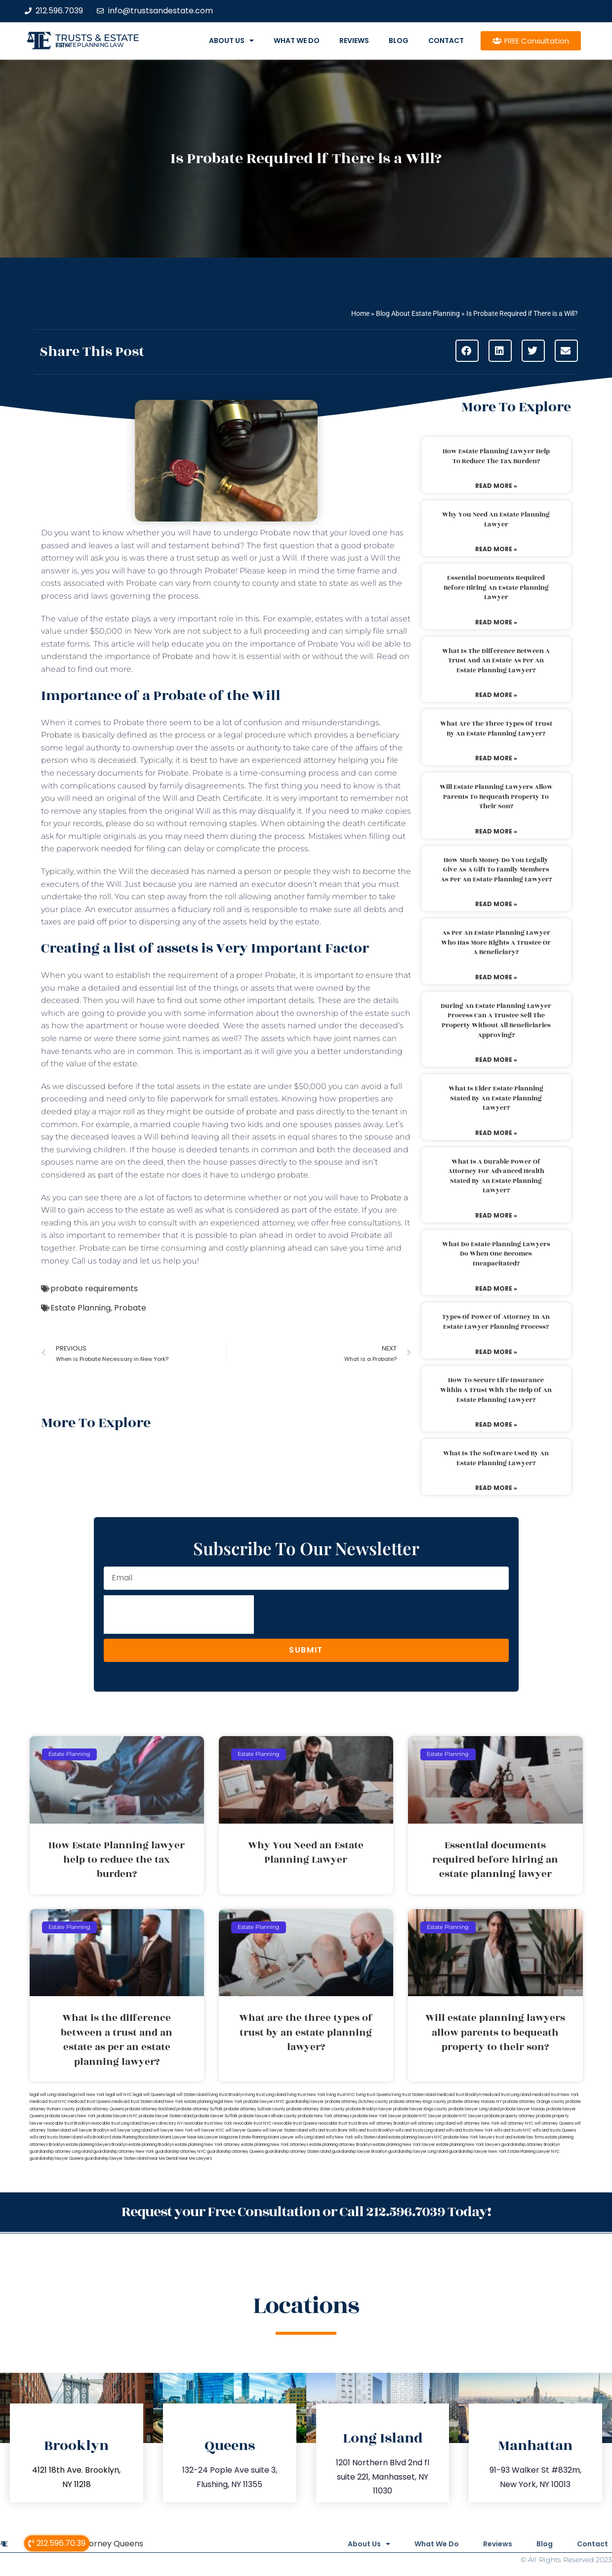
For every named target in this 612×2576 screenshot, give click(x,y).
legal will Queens (149, 2094)
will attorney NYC (516, 2123)
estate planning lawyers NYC (415, 2137)
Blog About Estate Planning (418, 313)
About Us (231, 40)
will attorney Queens (553, 2123)
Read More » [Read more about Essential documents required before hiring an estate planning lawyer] (496, 622)
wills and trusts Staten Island (56, 2137)
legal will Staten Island (186, 2094)
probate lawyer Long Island (474, 2109)
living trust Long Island (265, 2094)
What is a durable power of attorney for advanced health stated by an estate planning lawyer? (496, 1176)
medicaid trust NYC (48, 2101)
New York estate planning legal (194, 2101)
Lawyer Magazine (221, 2137)
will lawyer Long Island (131, 2130)
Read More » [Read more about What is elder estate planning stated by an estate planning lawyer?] (496, 1133)
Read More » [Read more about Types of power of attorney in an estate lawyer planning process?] (496, 1352)
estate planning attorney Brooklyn (340, 2144)
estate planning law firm (89, 45)
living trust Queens (373, 2094)
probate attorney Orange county (534, 2101)
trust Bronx (358, 2123)
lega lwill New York (87, 2094)
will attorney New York (477, 2123)
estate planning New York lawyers (468, 2144)
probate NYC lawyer (422, 2116)
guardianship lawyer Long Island (418, 2151)
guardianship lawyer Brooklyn (359, 2151)
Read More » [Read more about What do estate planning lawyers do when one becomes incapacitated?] (496, 1288)
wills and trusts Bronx (328, 2130)
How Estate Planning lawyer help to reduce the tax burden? (496, 456)
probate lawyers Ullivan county (268, 2116)
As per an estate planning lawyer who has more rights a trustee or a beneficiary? (496, 942)
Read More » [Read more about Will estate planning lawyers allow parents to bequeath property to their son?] (496, 831)
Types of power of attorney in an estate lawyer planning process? (496, 1322)
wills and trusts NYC (512, 2130)
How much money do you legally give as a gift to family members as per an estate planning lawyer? (496, 869)
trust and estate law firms (519, 2137)
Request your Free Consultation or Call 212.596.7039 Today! (306, 2212)
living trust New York (306, 2094)
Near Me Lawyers (195, 2158)
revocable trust (332, 2123)
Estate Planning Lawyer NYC (534, 2151)
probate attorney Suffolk (199, 2109)
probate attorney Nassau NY (475, 2101)
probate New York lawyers (469, 2137)
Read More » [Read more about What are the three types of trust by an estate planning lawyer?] (496, 758)
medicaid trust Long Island (506, 2094)
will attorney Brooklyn (389, 2123)
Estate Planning (80, 1307)
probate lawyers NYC (117, 2116)
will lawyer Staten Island (285, 2130)
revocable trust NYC (252, 2123)
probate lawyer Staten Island (166, 2116)
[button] (467, 351)
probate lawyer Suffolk (216, 2116)
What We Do (297, 40)
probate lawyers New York (70, 2116)
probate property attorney (510, 2116)
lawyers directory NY (163, 2123)
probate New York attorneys (325, 2116)
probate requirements (94, 1288)
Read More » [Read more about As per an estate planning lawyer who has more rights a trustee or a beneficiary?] (496, 977)
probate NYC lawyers (463, 2116)
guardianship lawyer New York (478, 2151)
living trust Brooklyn (226, 2094)
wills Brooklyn (96, 2137)
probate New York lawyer (377, 2116)
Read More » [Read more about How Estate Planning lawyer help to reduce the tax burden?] (496, 485)
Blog (398, 40)
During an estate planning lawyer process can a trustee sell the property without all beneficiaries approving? (496, 1020)
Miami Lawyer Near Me (182, 2137)
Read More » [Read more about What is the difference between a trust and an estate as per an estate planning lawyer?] (496, 695)
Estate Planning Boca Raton (134, 2137)
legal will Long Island (49, 2094)
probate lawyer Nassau (522, 2109)
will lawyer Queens (243, 2130)
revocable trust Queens (295, 2123)
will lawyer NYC (209, 2130)
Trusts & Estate (97, 38)
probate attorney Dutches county (356, 2101)
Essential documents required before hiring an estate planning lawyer (496, 587)
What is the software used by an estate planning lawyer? (496, 1458)
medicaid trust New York (555, 2094)
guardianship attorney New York (123, 2151)
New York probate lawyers (249, 2101)
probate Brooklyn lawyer (369, 2109)
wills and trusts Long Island (420, 2130)
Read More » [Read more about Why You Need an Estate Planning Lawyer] (496, 549)
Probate (178, 656)
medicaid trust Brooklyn (459, 2094)
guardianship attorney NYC (180, 2151)
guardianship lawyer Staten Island (116, 2158)
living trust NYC (340, 2094)
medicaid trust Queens (89, 2101)
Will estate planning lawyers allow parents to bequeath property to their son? (496, 796)
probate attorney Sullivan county (255, 2109)
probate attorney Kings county (418, 2101)
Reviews (354, 40)
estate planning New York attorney (207, 2144)
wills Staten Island (370, 2137)
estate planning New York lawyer (404, 2144)
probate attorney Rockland (150, 2109)
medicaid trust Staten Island (138, 2101)
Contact (446, 40)
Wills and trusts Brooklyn (371, 2130)
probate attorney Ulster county (315, 2109)
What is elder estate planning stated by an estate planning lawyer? (496, 1098)
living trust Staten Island (414, 2094)
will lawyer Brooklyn (90, 2130)
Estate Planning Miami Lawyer (266, 2137)
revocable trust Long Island (116, 2123)
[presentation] (179, 1614)
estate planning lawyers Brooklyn (96, 2144)
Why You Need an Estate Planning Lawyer (496, 519)
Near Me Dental (163, 2158)
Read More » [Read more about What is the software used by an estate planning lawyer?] (496, 1488)
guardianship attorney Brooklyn (530, 2144)
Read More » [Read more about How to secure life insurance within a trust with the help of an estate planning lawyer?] (496, 1424)
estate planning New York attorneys (274, 2144)
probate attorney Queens (100, 2109)
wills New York (339, 2137)
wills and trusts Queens (554, 2130)
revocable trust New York (208, 2123)
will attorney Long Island (432, 2123)
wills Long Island (310, 2137)
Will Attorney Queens (102, 2543)
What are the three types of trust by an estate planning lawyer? (496, 729)
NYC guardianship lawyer (300, 2101)
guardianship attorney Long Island (61, 2151)
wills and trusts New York (469, 2130)
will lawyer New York (173, 2130)
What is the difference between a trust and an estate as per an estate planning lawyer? (496, 660)
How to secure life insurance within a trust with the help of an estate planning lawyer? (496, 1389)
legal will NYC (119, 2094)
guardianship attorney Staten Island (298, 2151)
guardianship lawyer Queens (56, 2158)
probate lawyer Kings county (420, 2109)
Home (360, 313)
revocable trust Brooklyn (67, 2123)
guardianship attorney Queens (235, 2151)
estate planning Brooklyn (151, 2144)
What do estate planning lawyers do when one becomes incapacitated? (496, 1253)
